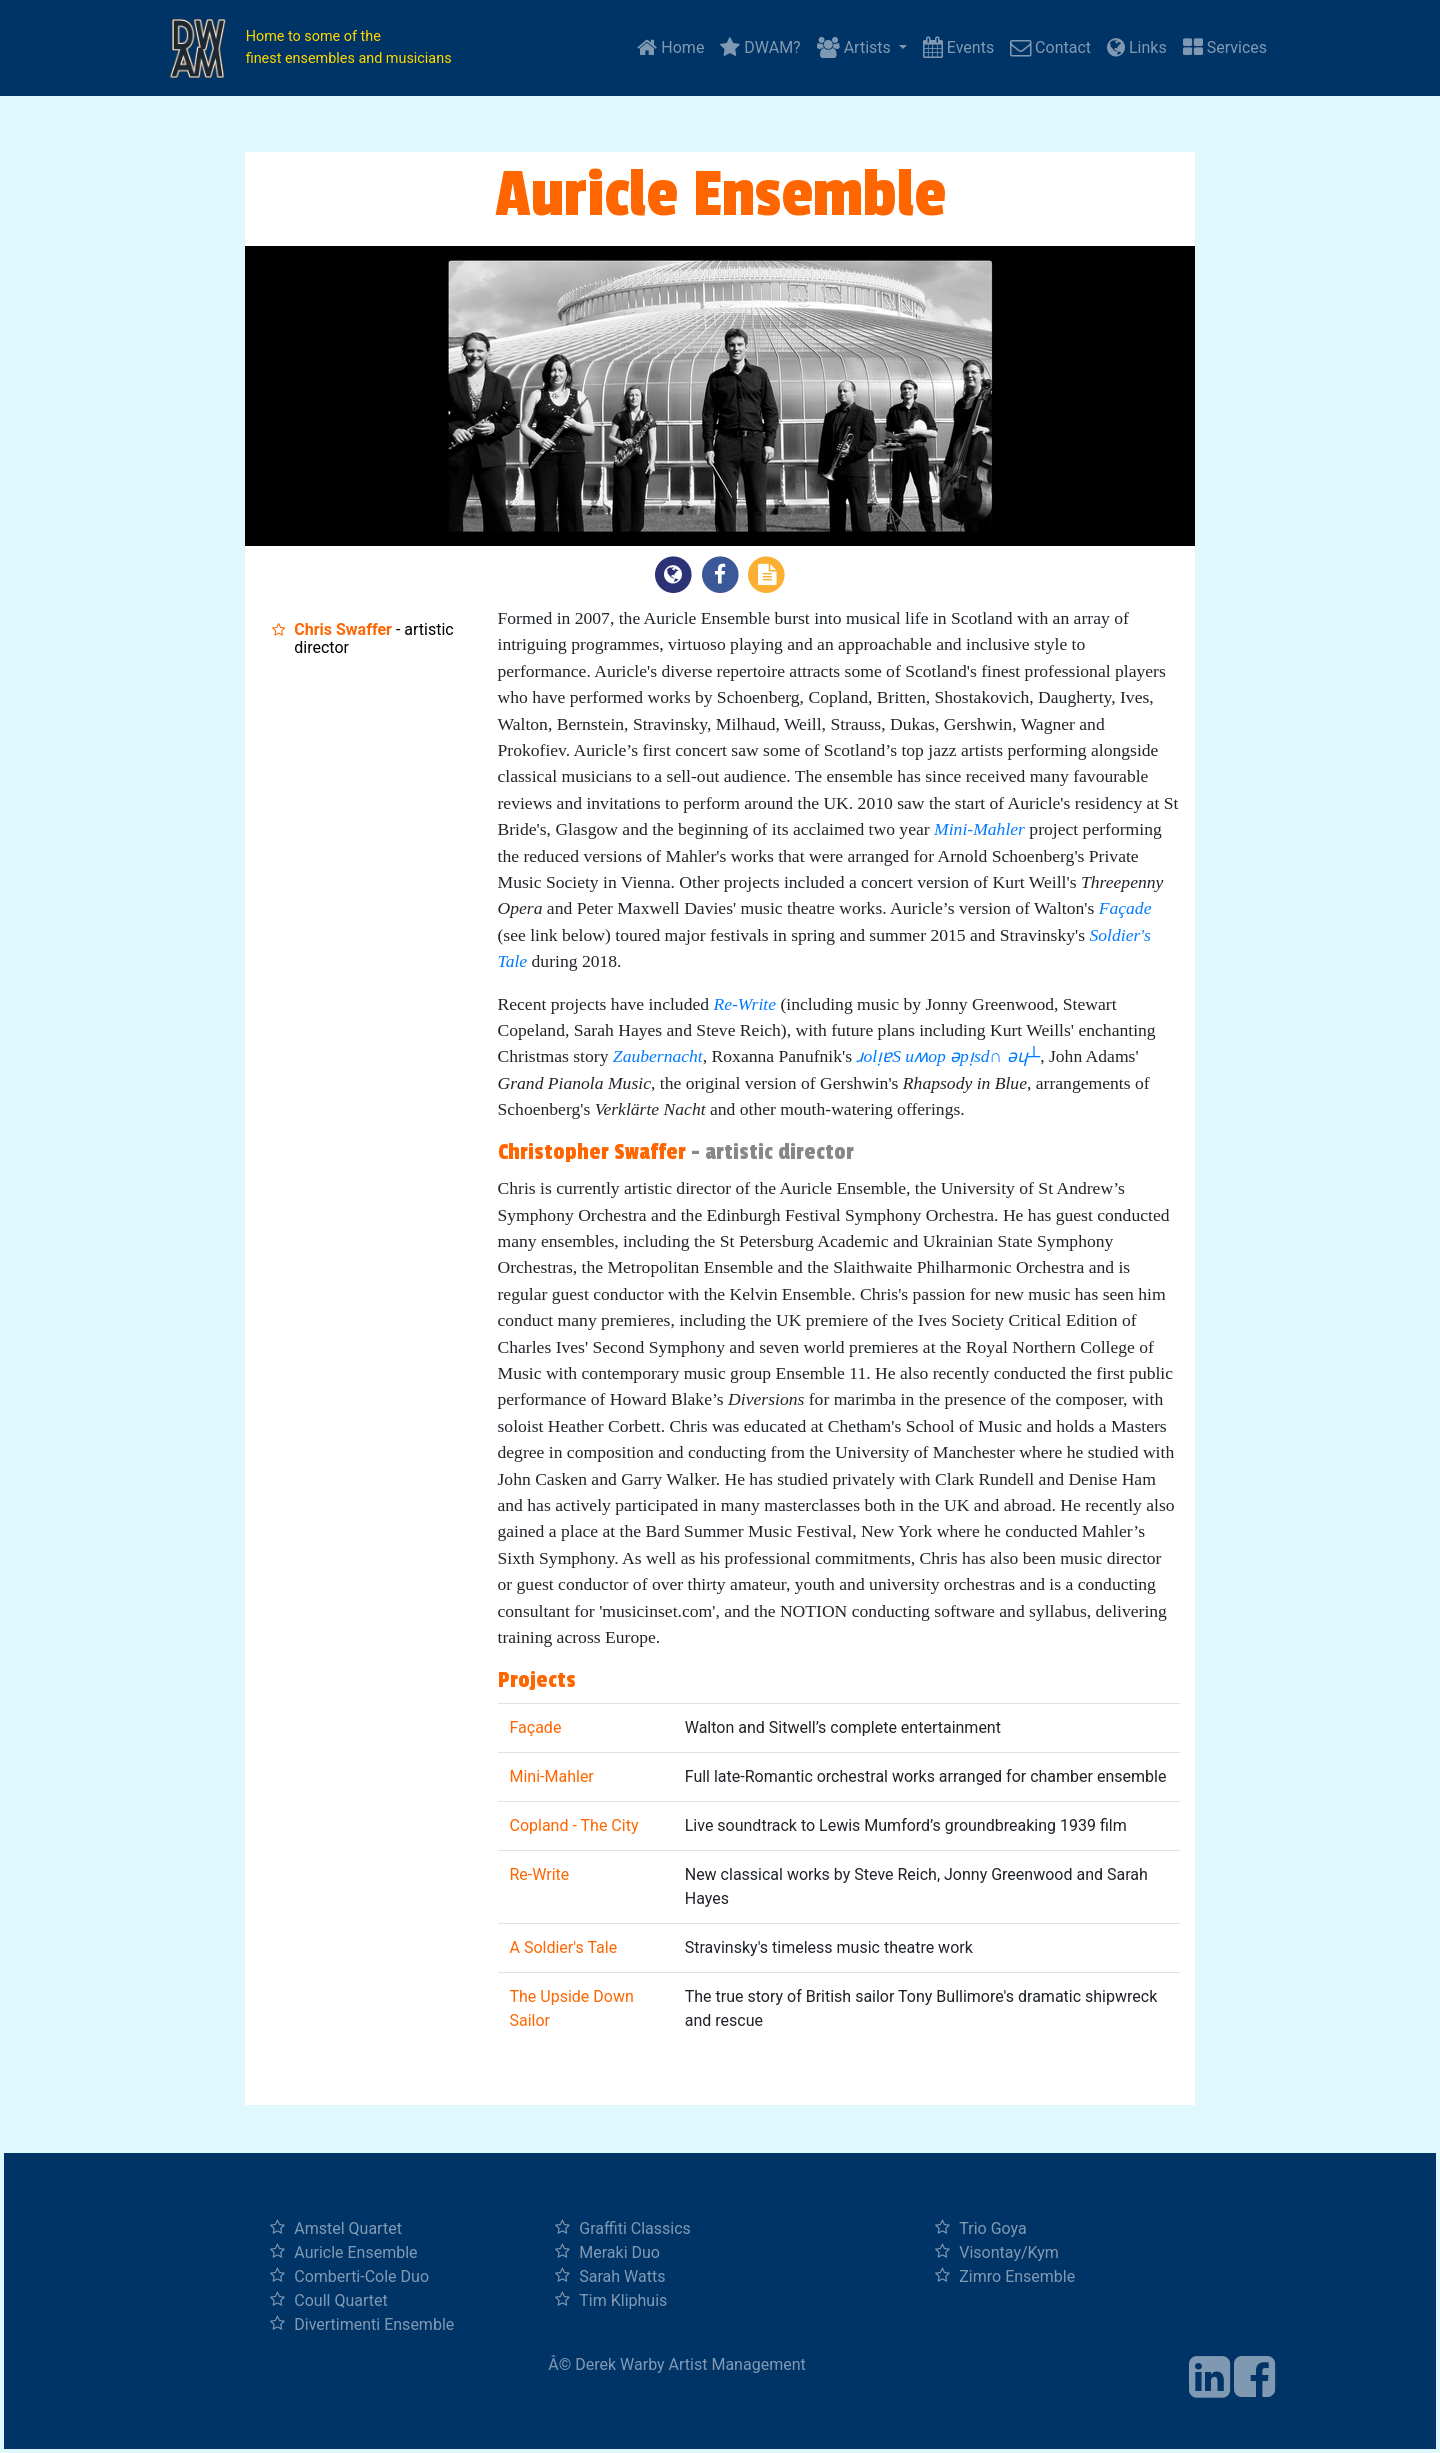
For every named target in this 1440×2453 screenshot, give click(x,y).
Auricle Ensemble (355, 2252)
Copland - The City (574, 1825)
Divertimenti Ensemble (374, 2324)
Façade (1125, 908)
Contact (1050, 47)
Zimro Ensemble (1017, 2276)
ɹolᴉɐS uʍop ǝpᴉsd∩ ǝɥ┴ (948, 1056)
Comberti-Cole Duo (361, 2276)
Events (958, 47)
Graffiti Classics (635, 2228)
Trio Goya (992, 2228)
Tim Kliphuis (623, 2300)
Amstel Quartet (348, 2228)
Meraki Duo (619, 2252)
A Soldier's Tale (564, 1947)
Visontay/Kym (1009, 2252)
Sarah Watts (622, 2276)
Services (1225, 47)
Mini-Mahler (979, 829)
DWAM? (760, 47)
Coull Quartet (340, 2300)
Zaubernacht (658, 1056)
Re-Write (744, 1004)
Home (670, 47)
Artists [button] (856, 47)
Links (1137, 47)
